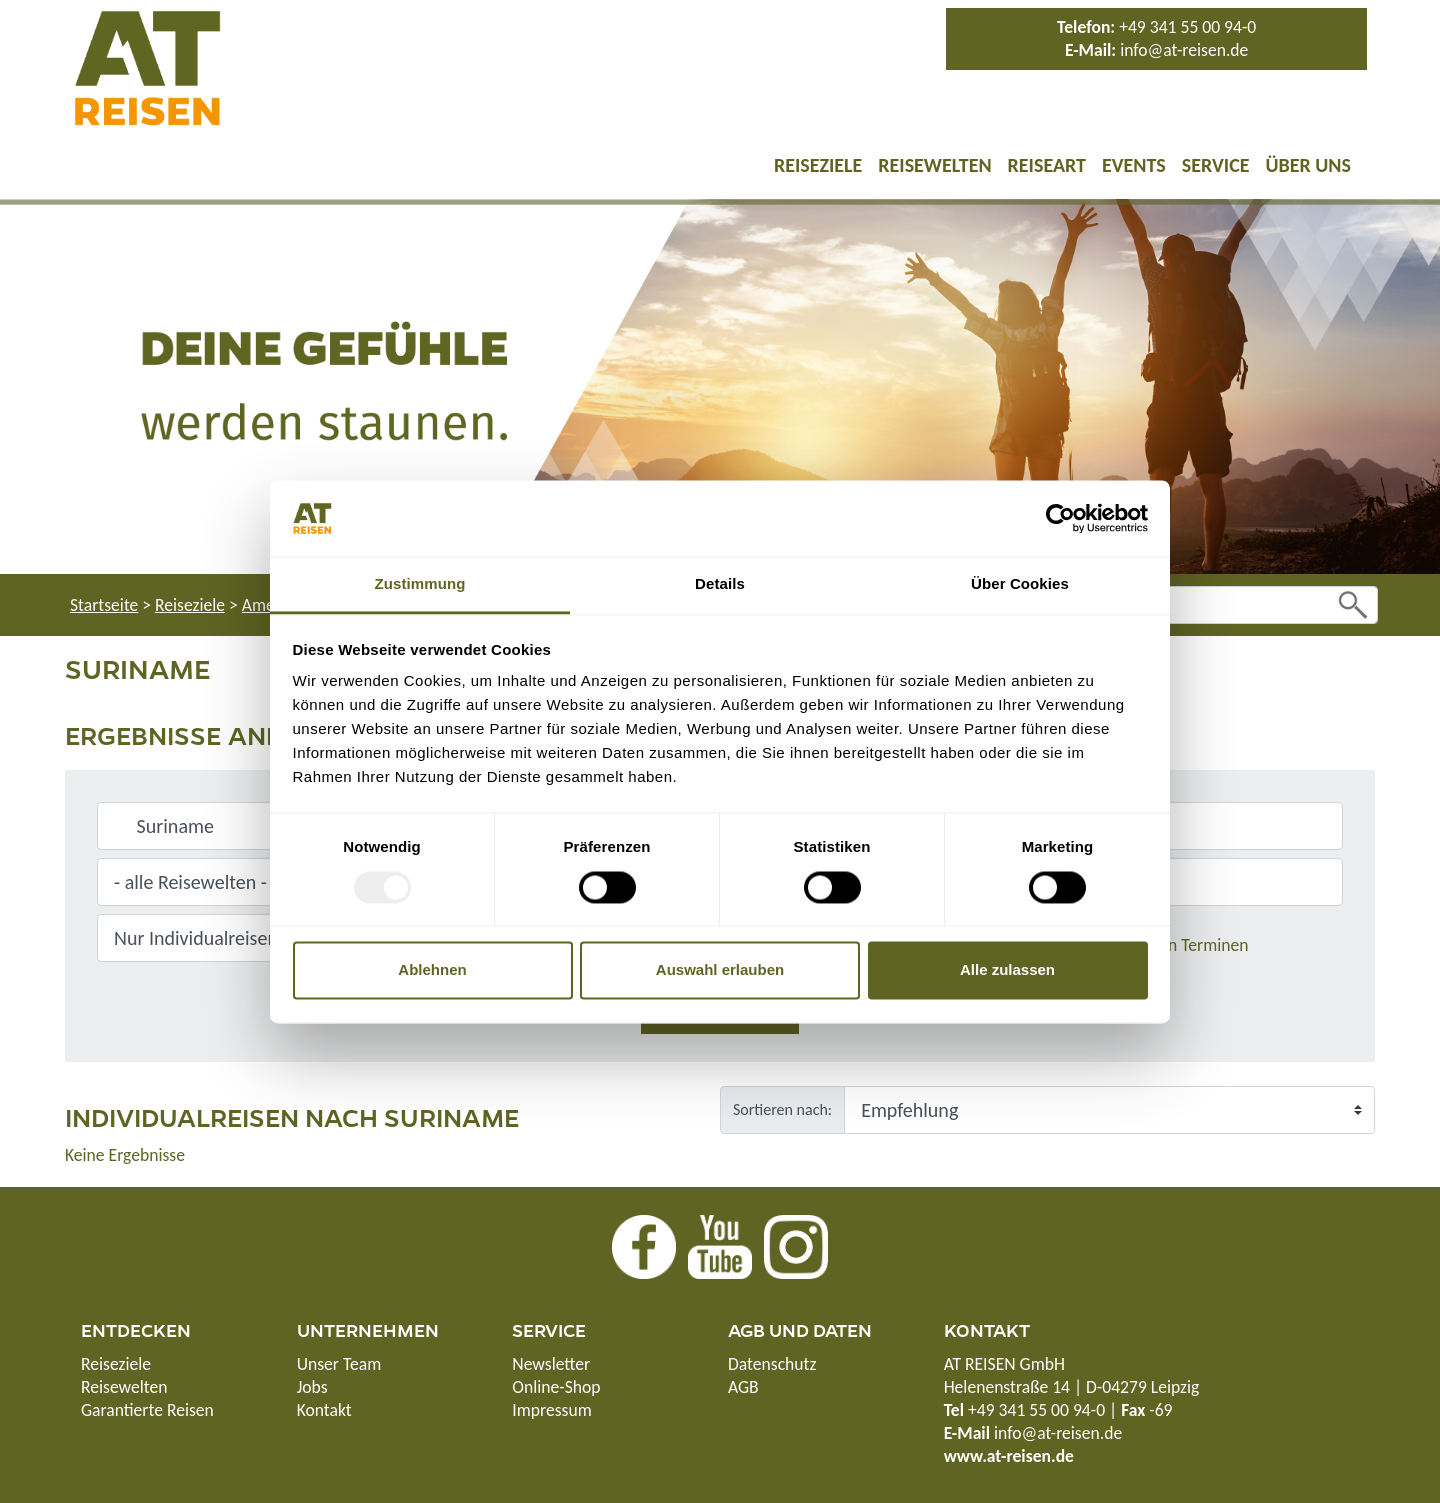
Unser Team (339, 1364)
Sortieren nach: (782, 1109)
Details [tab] (720, 584)
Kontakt (324, 1410)
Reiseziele (818, 165)
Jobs (312, 1387)
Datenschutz (772, 1364)
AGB (743, 1387)
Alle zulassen (1007, 970)
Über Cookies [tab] (1020, 584)
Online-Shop (556, 1387)
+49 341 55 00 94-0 (1187, 27)
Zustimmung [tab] (420, 584)
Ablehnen (432, 970)
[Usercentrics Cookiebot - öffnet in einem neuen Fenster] (1060, 518)
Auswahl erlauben (720, 970)
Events (1134, 165)
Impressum (551, 1410)
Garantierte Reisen (147, 1410)
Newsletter (551, 1364)
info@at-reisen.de (1184, 50)
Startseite (104, 605)
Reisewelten (934, 165)
